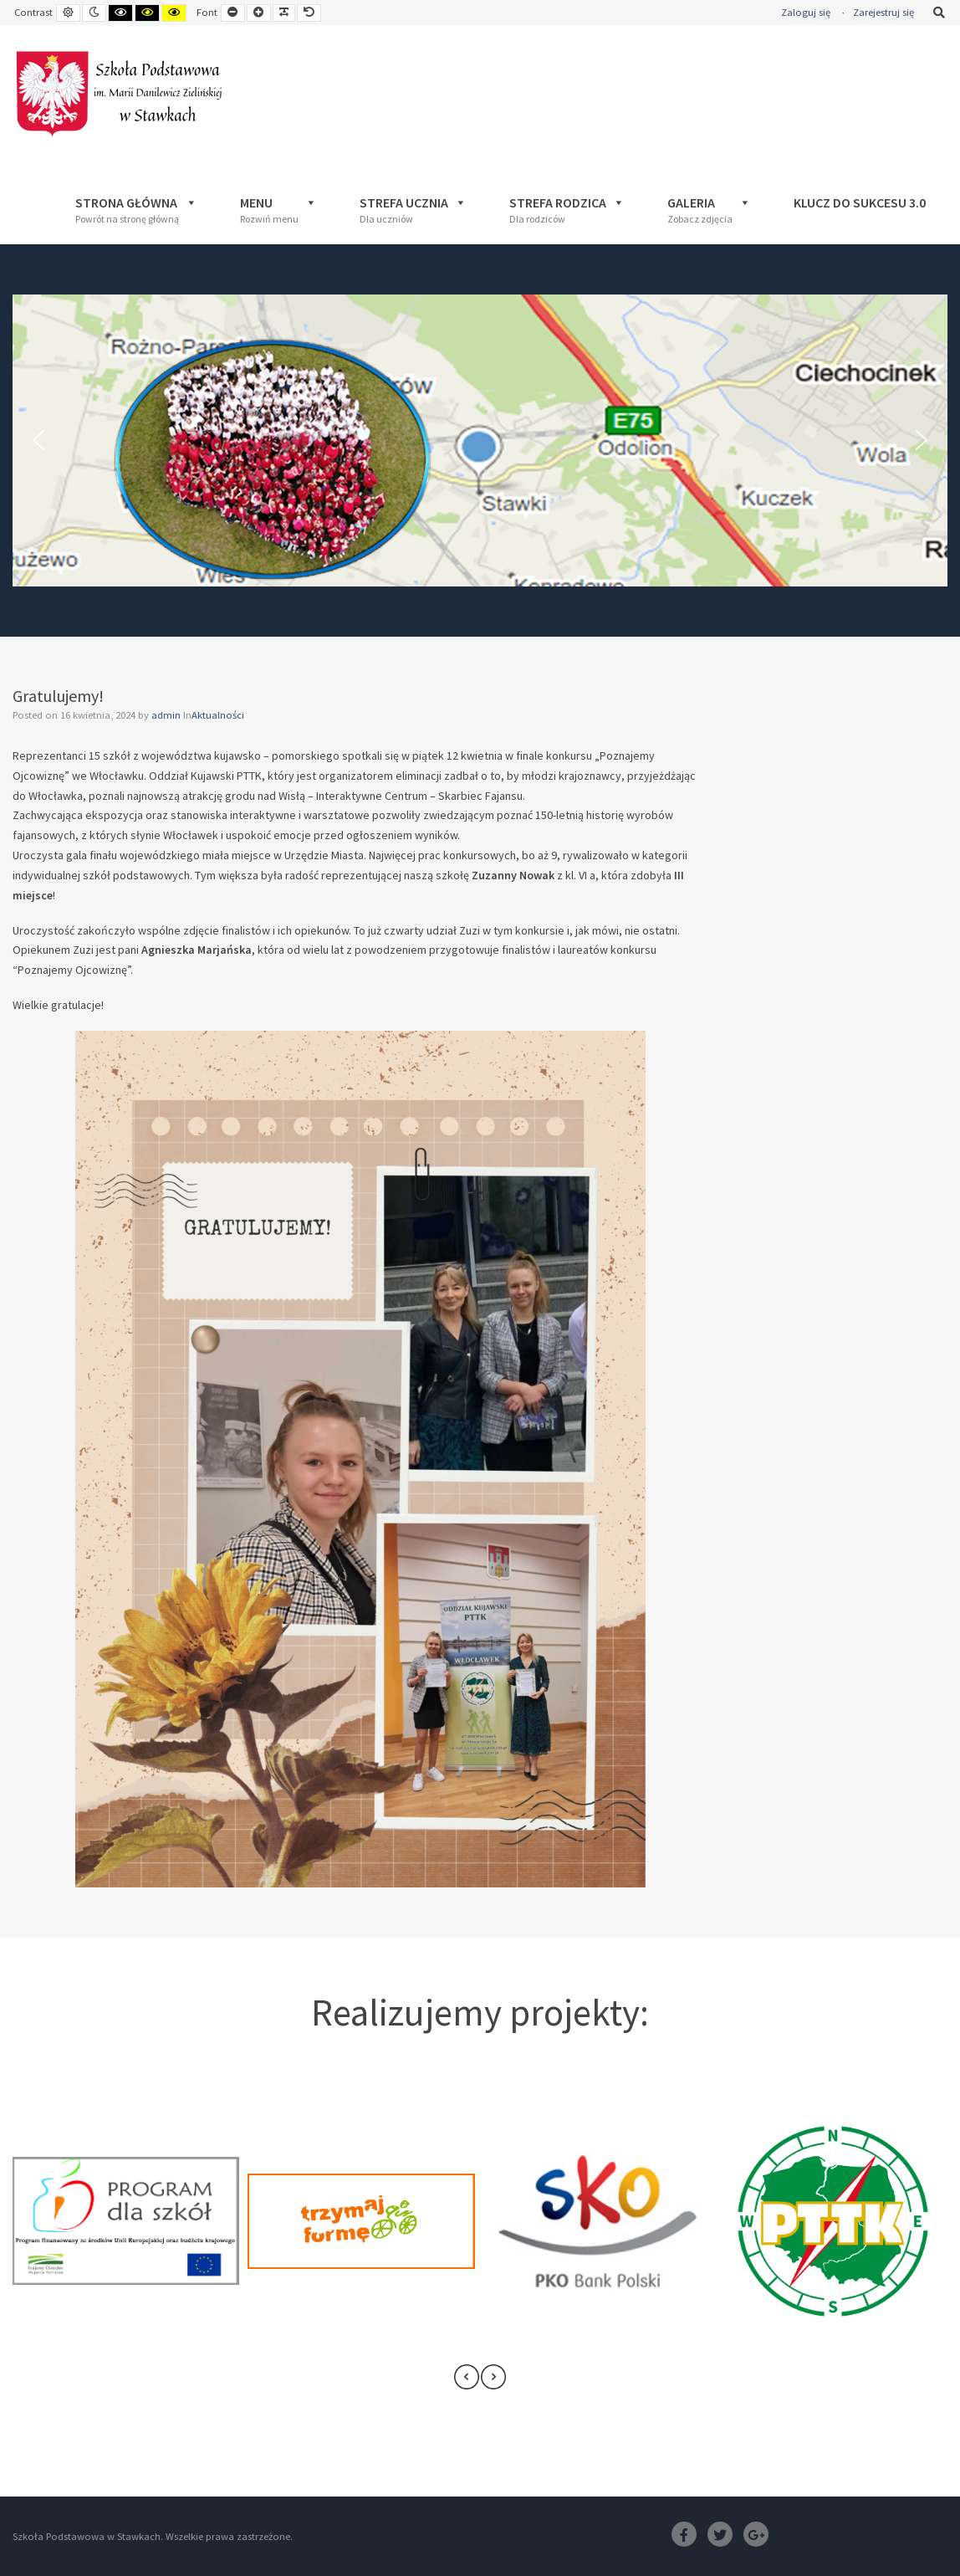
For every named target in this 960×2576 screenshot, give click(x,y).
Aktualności (217, 715)
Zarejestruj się (883, 12)
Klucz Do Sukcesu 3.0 (860, 202)
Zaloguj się (805, 12)
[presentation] (466, 2376)
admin (167, 715)
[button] (38, 440)
